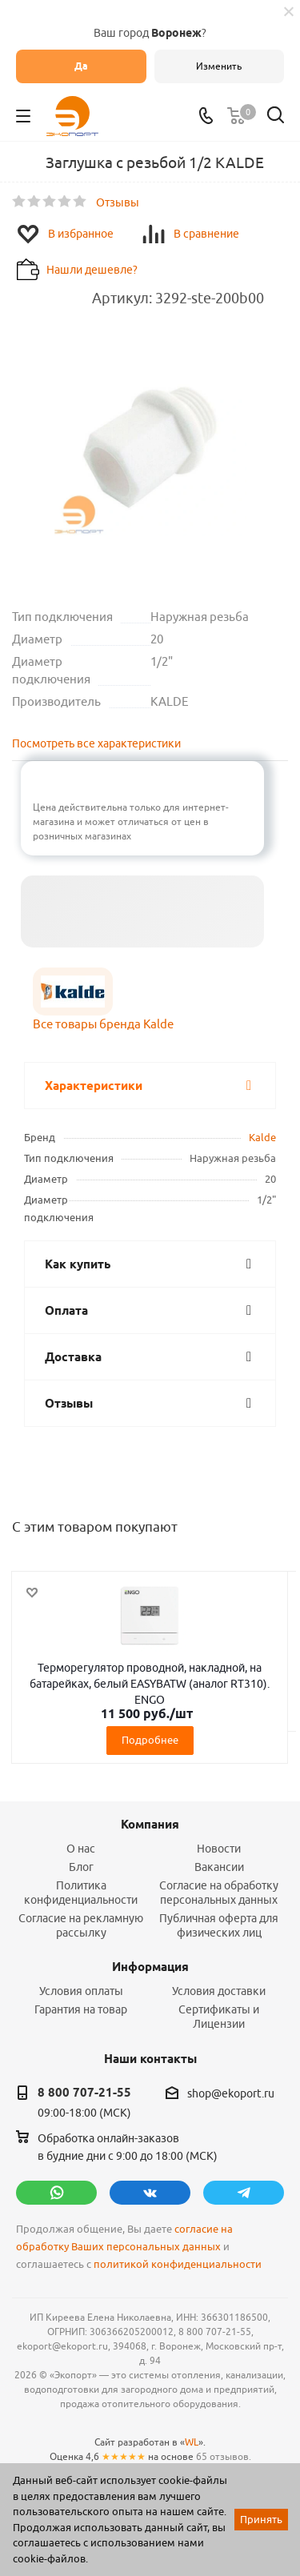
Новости (219, 1848)
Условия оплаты (81, 1991)
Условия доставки (219, 1991)
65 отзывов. (223, 2456)
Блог (81, 1867)
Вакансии (219, 1867)
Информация (150, 1967)
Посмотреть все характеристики (96, 743)
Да (81, 66)
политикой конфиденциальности (178, 2264)
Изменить (219, 66)
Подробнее (150, 1739)
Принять (261, 2519)
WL (191, 2442)
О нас (80, 1848)
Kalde (262, 1137)
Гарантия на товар (80, 2009)
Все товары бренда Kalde (103, 1024)
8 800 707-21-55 (84, 2092)
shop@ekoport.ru (230, 2093)
